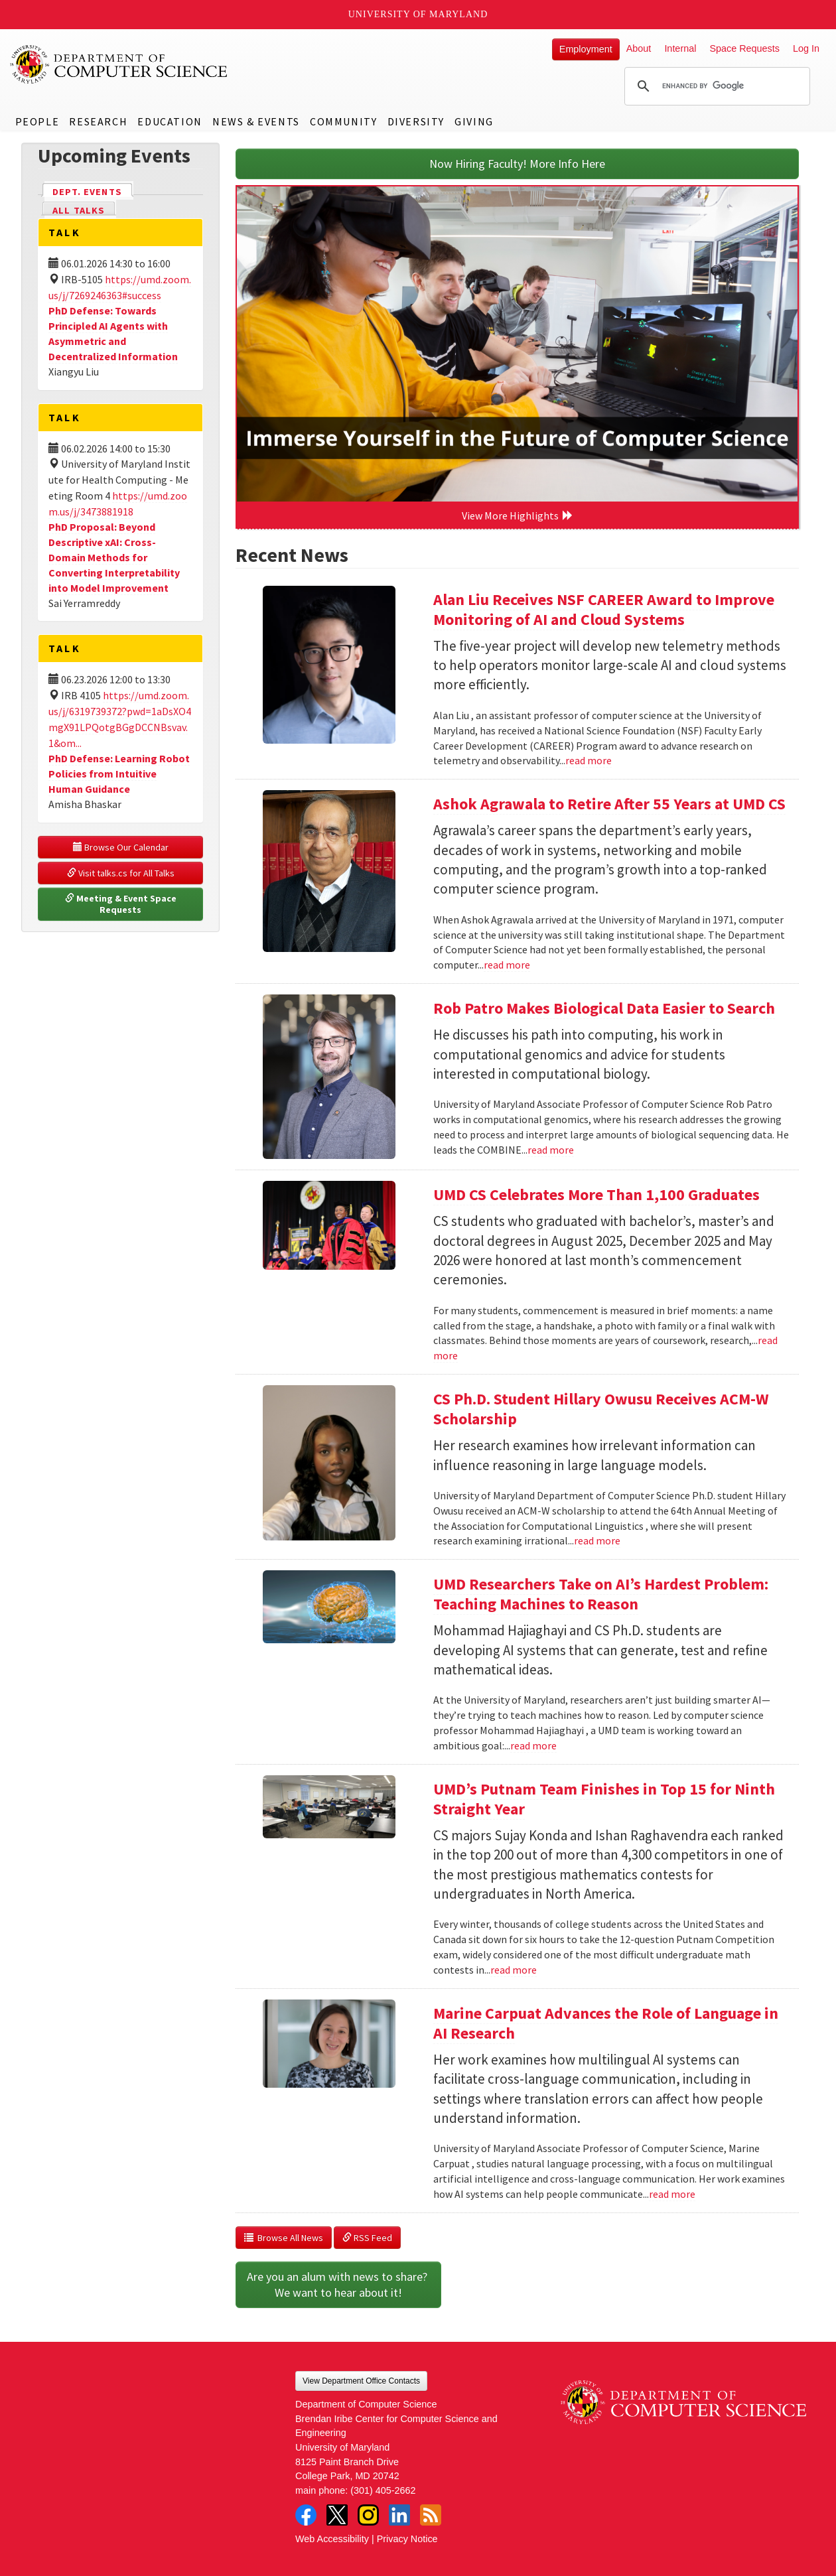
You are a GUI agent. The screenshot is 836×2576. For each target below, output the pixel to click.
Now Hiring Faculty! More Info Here (517, 163)
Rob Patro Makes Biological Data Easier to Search (604, 1008)
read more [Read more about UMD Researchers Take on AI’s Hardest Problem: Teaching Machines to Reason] (533, 1745)
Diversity (416, 121)
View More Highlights (517, 515)
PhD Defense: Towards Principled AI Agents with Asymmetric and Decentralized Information (113, 333)
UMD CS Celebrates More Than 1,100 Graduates (596, 1194)
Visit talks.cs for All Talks (120, 873)
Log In (806, 48)
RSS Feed (367, 2238)
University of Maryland (418, 14)
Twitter (337, 2515)
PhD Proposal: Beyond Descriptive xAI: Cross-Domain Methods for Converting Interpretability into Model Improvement (114, 557)
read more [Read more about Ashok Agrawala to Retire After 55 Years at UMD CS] (507, 964)
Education (169, 121)
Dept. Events (92, 191)
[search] (715, 86)
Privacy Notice (407, 2539)
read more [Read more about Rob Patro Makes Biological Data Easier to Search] (550, 1149)
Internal (680, 48)
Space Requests (744, 48)
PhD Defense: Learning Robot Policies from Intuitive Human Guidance (119, 773)
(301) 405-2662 (382, 2490)
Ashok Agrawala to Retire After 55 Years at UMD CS (609, 803)
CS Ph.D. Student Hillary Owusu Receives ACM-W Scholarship (601, 1409)
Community (343, 121)
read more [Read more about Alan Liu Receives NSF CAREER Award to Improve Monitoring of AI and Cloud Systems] (588, 760)
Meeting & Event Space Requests (121, 904)
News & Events (256, 121)
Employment (585, 49)
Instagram (368, 2515)
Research (98, 121)
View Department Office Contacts (361, 2381)
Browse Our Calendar (121, 847)
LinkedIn (399, 2515)
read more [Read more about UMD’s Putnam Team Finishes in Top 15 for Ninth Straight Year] (513, 1969)
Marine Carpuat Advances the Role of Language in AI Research (605, 2023)
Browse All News (283, 2238)
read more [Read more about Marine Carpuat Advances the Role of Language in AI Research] (672, 2194)
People (37, 121)
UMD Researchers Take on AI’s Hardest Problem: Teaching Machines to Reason (600, 1594)
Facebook (305, 2515)
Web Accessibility (332, 2539)
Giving (474, 121)
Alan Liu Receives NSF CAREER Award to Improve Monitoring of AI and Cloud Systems (603, 609)
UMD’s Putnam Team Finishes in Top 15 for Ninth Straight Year (604, 1799)
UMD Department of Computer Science (119, 64)
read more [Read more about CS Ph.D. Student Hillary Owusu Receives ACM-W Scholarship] (597, 1540)
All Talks (78, 210)
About (639, 48)
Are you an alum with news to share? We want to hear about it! (338, 2284)
